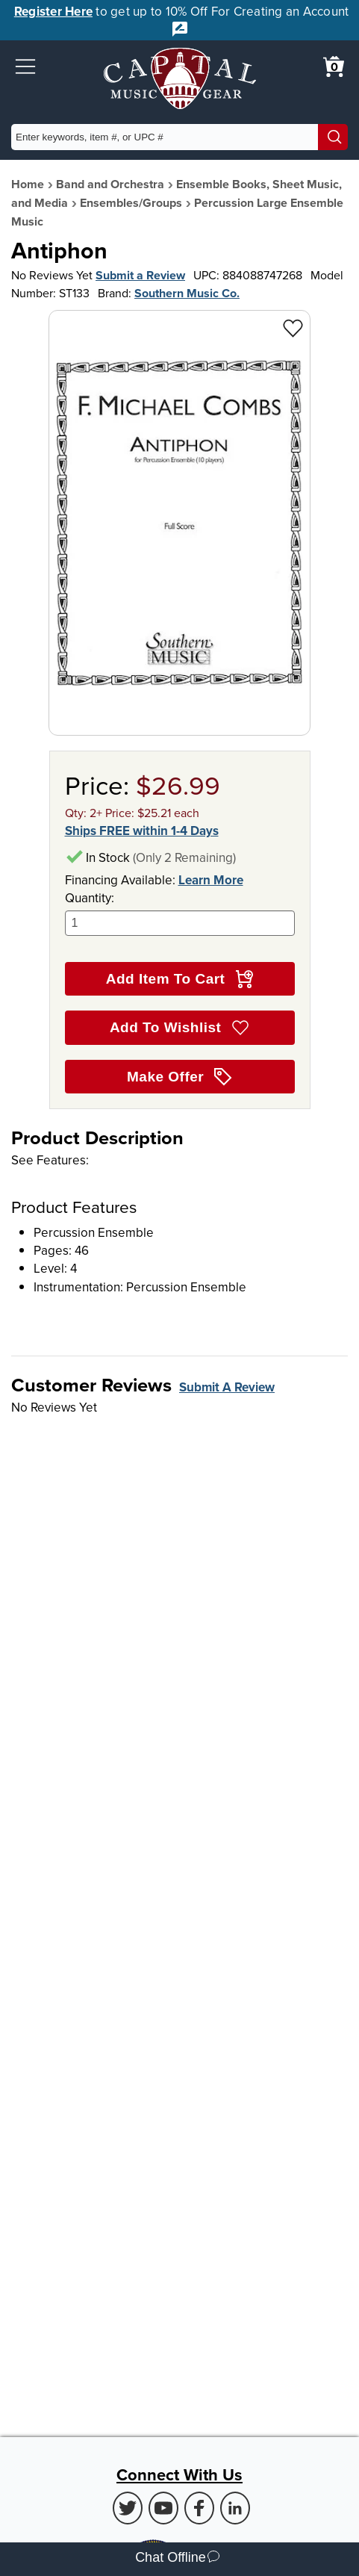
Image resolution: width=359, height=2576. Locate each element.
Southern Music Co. (187, 293)
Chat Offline (177, 2559)
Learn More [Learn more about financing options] (210, 880)
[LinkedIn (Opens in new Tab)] (235, 2508)
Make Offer (179, 1077)
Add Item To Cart (179, 979)
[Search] (333, 137)
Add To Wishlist (179, 1028)
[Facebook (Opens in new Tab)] (199, 2508)
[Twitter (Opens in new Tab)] (128, 2508)
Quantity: (180, 912)
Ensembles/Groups (131, 202)
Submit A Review (227, 1387)
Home (27, 184)
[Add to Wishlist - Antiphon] (293, 327)
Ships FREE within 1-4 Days (142, 830)
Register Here (53, 11)
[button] (25, 66)
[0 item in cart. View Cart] (333, 66)
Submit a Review (140, 275)
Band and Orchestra (110, 184)
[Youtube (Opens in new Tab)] (163, 2508)
